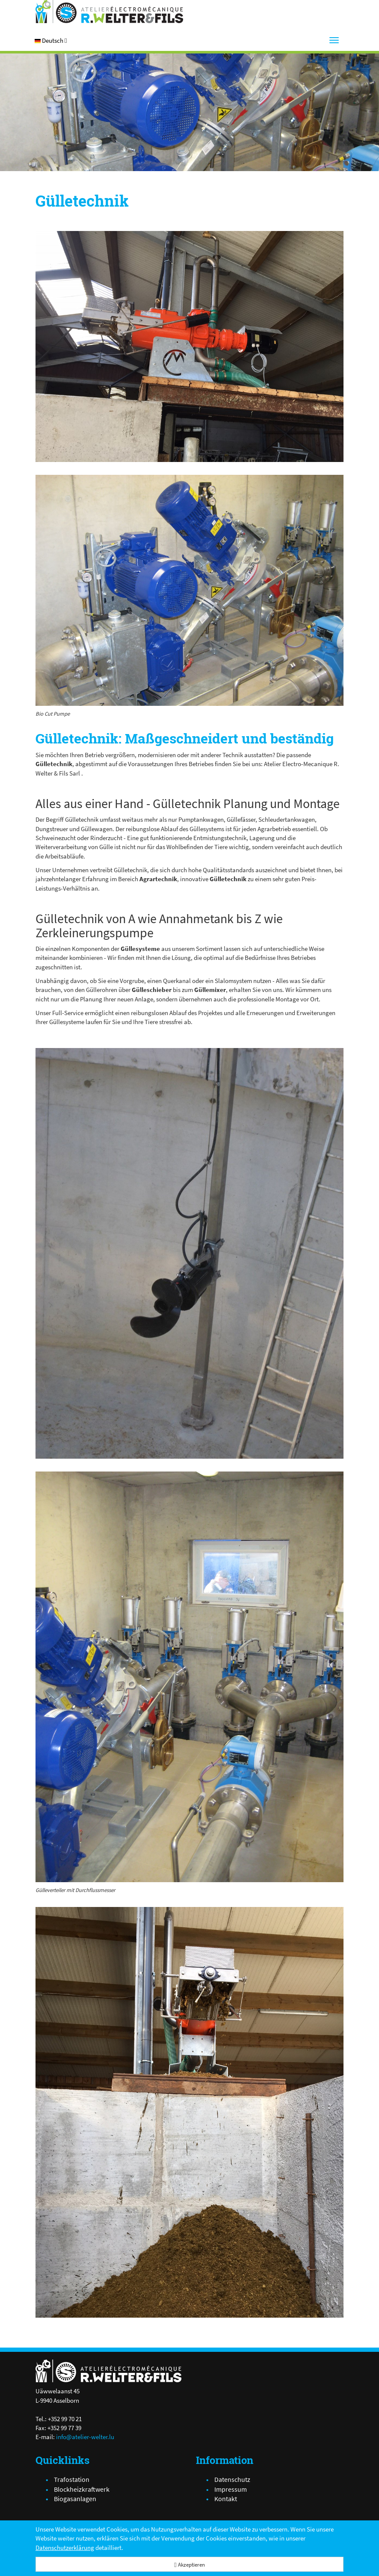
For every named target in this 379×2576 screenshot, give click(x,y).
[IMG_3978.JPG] (189, 590)
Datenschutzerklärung (65, 2547)
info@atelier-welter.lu (85, 2437)
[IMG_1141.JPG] (189, 346)
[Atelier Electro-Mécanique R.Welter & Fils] (109, 11)
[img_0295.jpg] (189, 1253)
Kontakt (225, 2498)
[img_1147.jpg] (189, 2112)
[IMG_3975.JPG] (189, 1677)
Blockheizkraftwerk (82, 2489)
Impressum (230, 2489)
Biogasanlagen (75, 2498)
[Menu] (334, 40)
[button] (50, 40)
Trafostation (71, 2479)
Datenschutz (232, 2479)
